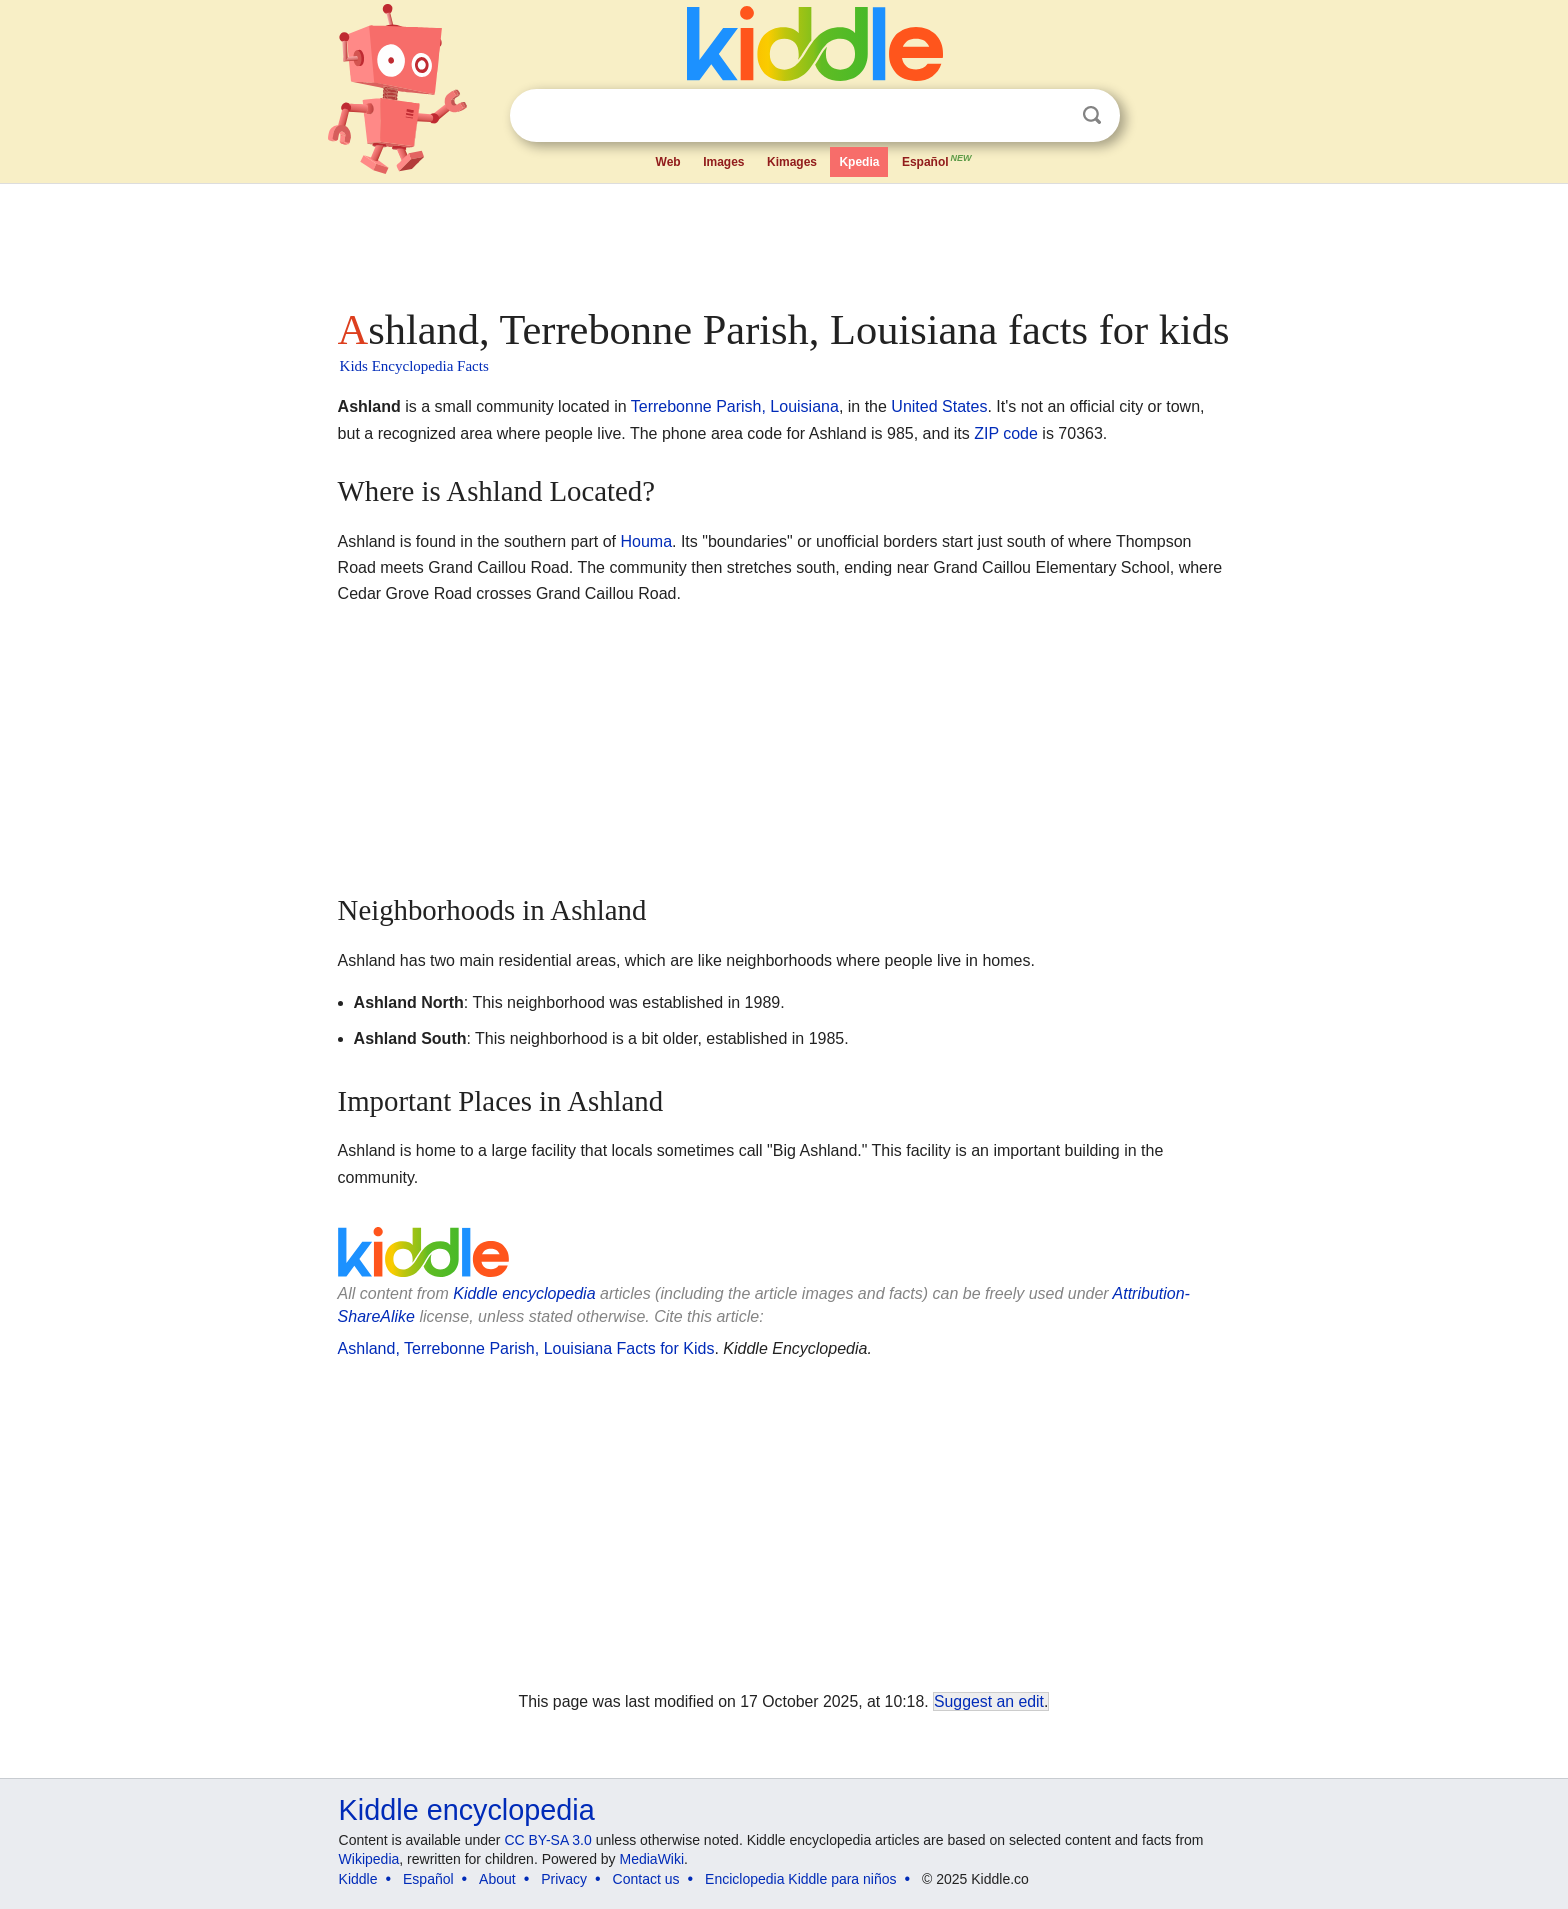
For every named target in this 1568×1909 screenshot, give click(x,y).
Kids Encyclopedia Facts (414, 366)
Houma (646, 541)
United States (939, 406)
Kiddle (358, 1879)
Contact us (646, 1879)
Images (723, 162)
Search (1092, 115)
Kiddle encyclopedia (524, 1293)
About (497, 1879)
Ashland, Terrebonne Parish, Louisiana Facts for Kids (526, 1348)
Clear (1051, 116)
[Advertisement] (783, 240)
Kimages (792, 162)
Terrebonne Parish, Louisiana (735, 406)
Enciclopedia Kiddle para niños (800, 1879)
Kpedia (859, 162)
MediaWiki (652, 1859)
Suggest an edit (989, 1701)
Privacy (564, 1879)
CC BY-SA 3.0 (547, 1840)
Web (668, 162)
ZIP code (1006, 433)
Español (938, 160)
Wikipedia (369, 1859)
